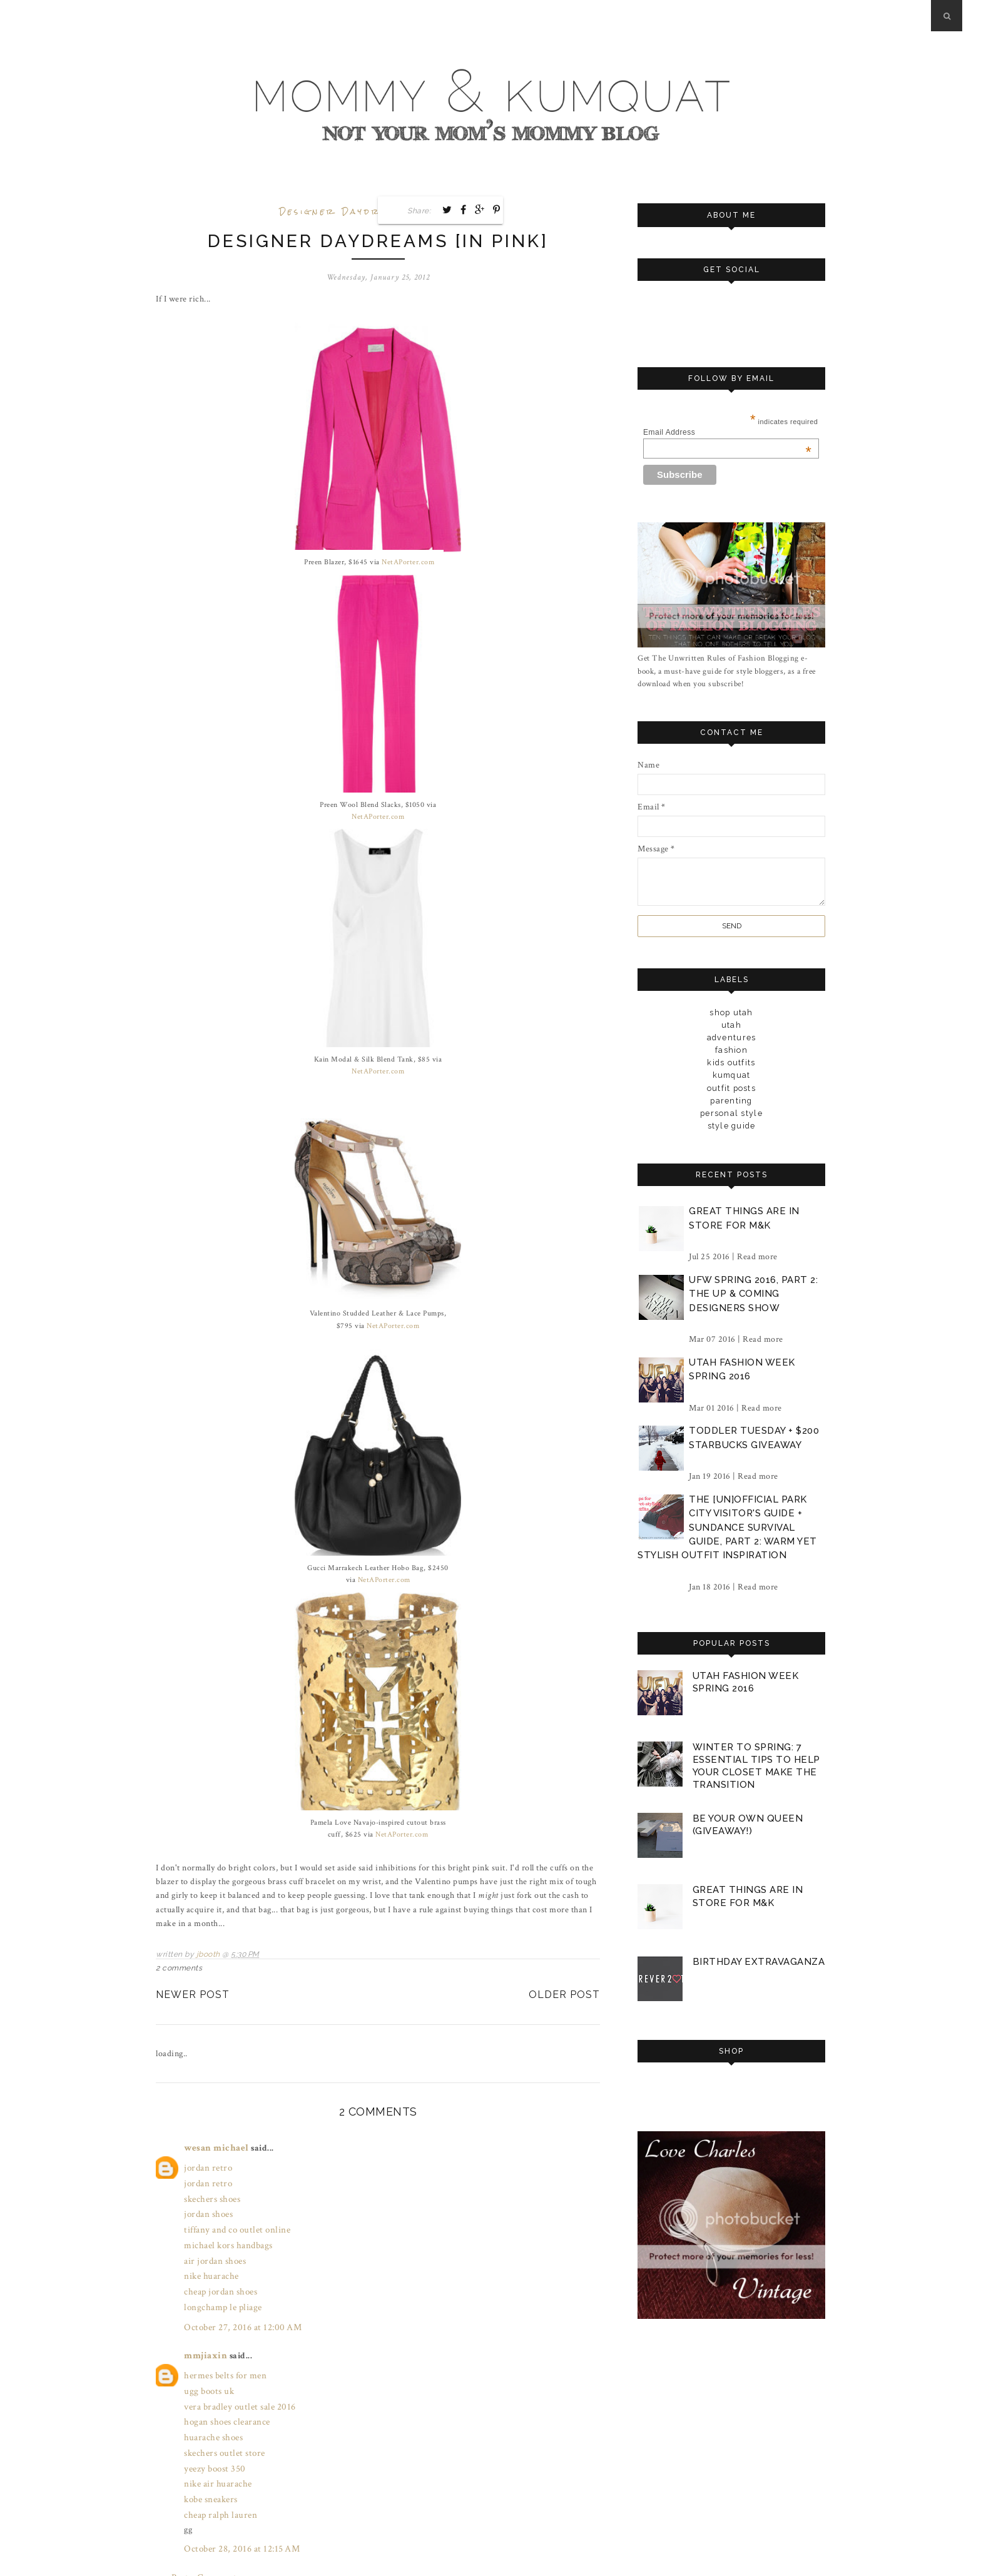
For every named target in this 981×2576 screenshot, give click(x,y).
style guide (731, 1125)
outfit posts (731, 1087)
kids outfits (732, 1062)
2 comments (179, 1966)
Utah (732, 1024)
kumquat (731, 1074)
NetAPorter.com (408, 562)
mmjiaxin (203, 2335)
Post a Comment (201, 2539)
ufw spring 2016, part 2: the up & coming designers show (753, 1293)
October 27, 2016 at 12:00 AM (239, 2309)
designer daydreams (345, 212)
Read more (757, 1256)
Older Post (564, 1993)
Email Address (727, 432)
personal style (732, 1112)
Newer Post (193, 1993)
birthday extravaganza (758, 1958)
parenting (731, 1100)
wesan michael (213, 2145)
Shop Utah (731, 1012)
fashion (731, 1049)
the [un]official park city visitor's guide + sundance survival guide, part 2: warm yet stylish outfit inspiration (727, 1527)
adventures (731, 1037)
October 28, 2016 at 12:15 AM (238, 2512)
